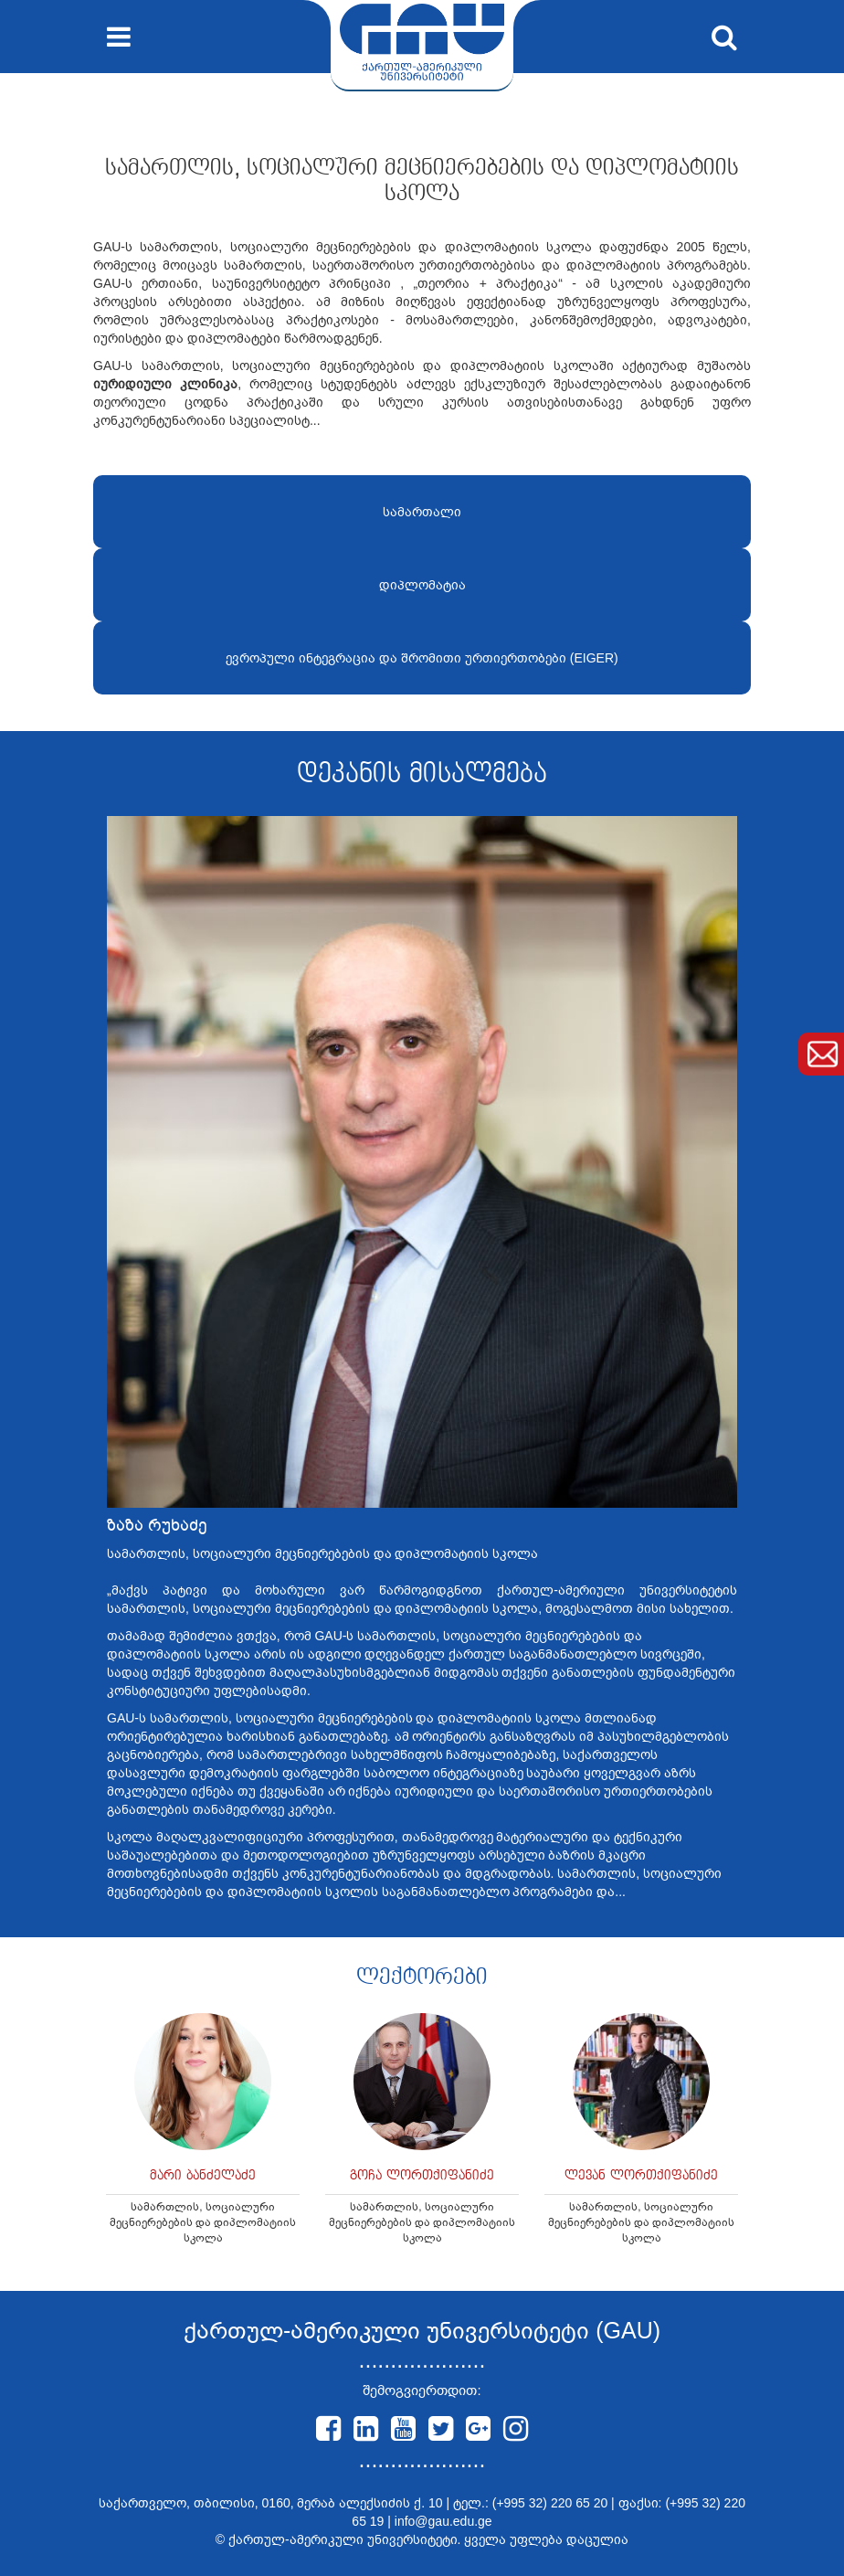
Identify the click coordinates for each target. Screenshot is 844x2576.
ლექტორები (422, 1976)
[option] (202, 2138)
